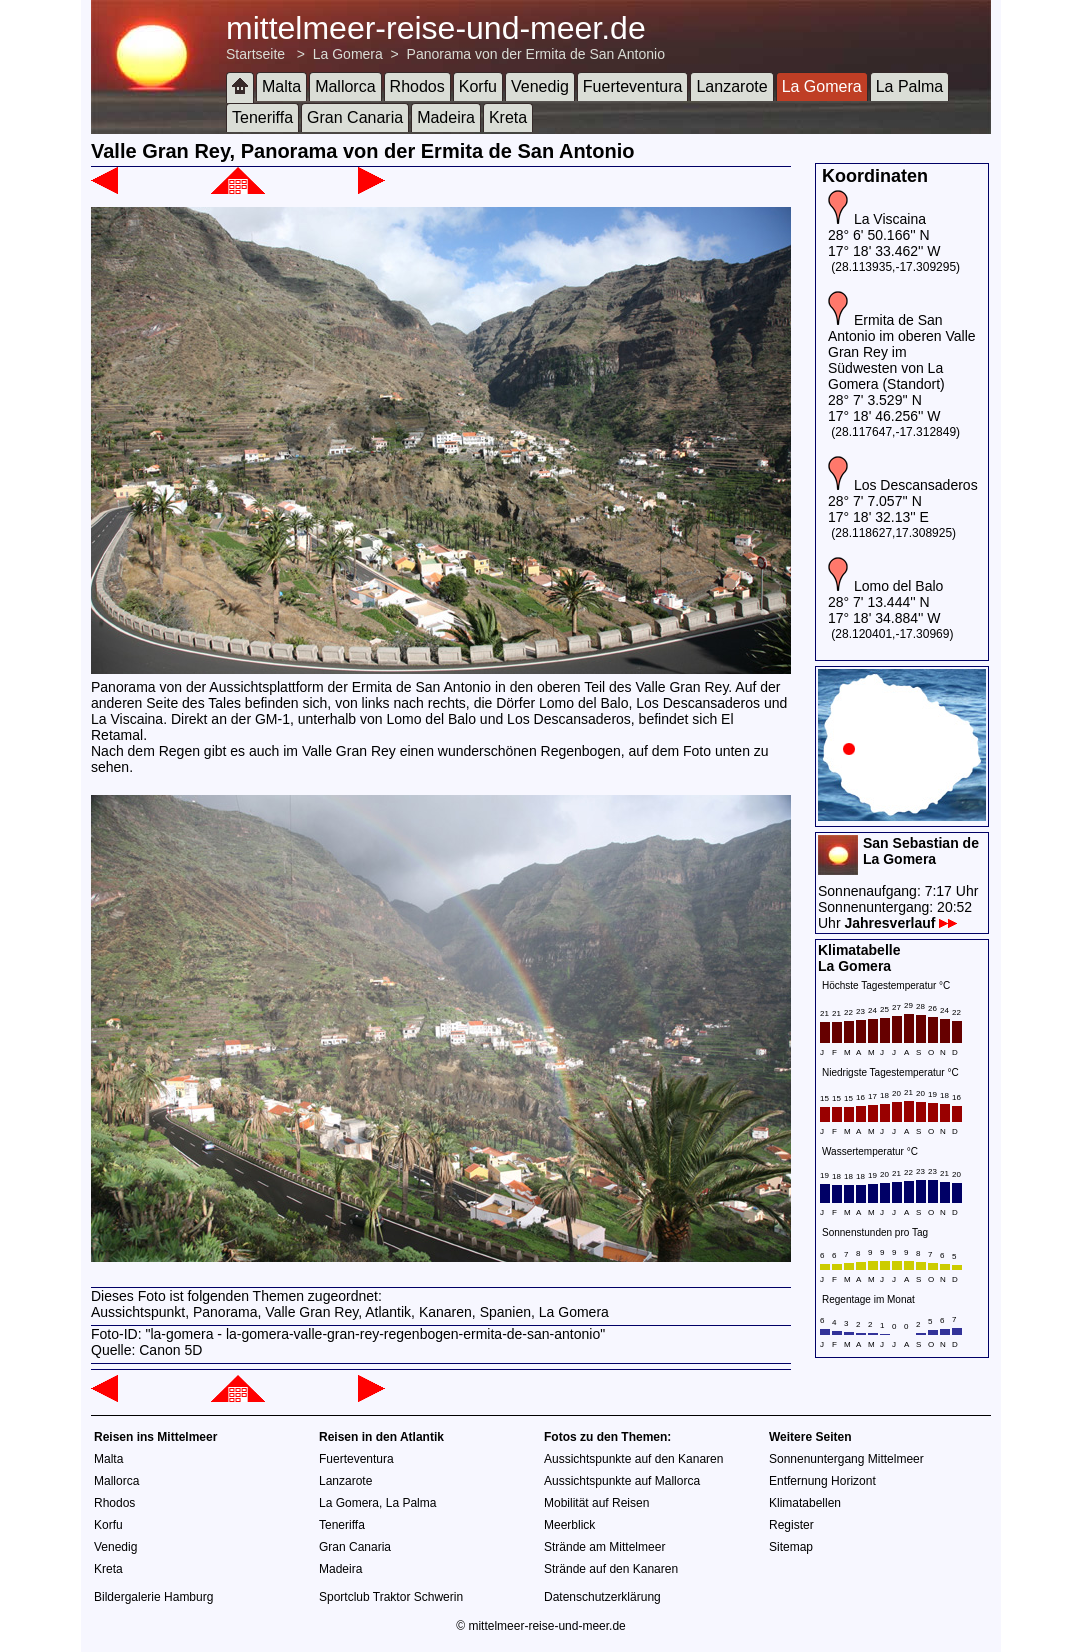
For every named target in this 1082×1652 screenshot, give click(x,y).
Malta (281, 86)
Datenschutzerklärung (602, 1597)
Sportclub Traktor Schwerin (391, 1597)
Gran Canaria (355, 117)
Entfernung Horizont (822, 1481)
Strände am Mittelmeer (604, 1547)
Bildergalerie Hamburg (153, 1597)
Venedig (540, 86)
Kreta (508, 117)
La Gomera (348, 54)
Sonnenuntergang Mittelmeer (846, 1459)
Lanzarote (731, 86)
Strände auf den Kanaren (611, 1569)
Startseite (255, 54)
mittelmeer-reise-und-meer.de (436, 28)
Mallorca (345, 86)
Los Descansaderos (916, 485)
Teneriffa (262, 117)
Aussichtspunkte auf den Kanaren (633, 1459)
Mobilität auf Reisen (596, 1503)
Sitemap (791, 1547)
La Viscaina (890, 219)
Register (791, 1525)
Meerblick (569, 1525)
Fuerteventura (633, 86)
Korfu (478, 86)
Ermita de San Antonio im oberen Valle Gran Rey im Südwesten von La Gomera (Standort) (902, 352)
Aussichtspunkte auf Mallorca (622, 1481)
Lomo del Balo (899, 586)
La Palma (910, 86)
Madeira (446, 117)
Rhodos (417, 86)
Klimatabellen (805, 1503)
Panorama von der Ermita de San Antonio (536, 54)
